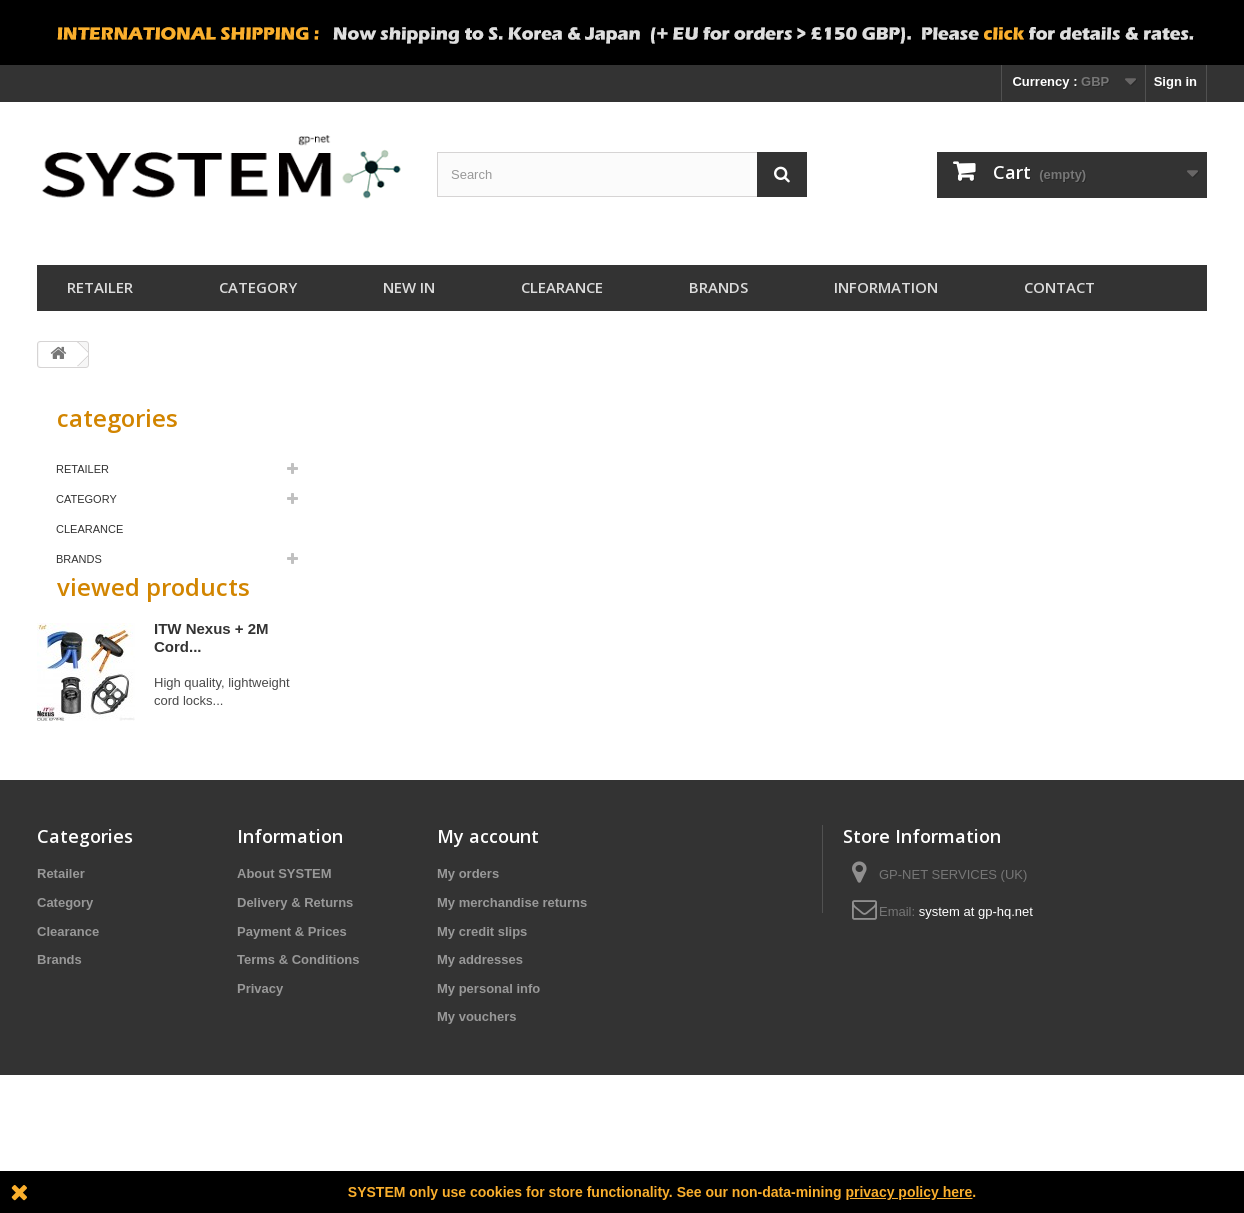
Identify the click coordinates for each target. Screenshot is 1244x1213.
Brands (718, 287)
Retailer (100, 287)
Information (886, 287)
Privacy (260, 1060)
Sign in (1175, 81)
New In (409, 287)
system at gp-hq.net (976, 983)
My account (488, 908)
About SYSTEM (284, 945)
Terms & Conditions (298, 1031)
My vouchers (476, 1088)
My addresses (480, 1031)
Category (258, 287)
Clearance (562, 287)
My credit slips (482, 1003)
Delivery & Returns (295, 974)
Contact (1059, 287)
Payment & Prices (292, 1003)
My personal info (488, 1060)
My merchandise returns (512, 974)
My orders (468, 945)
